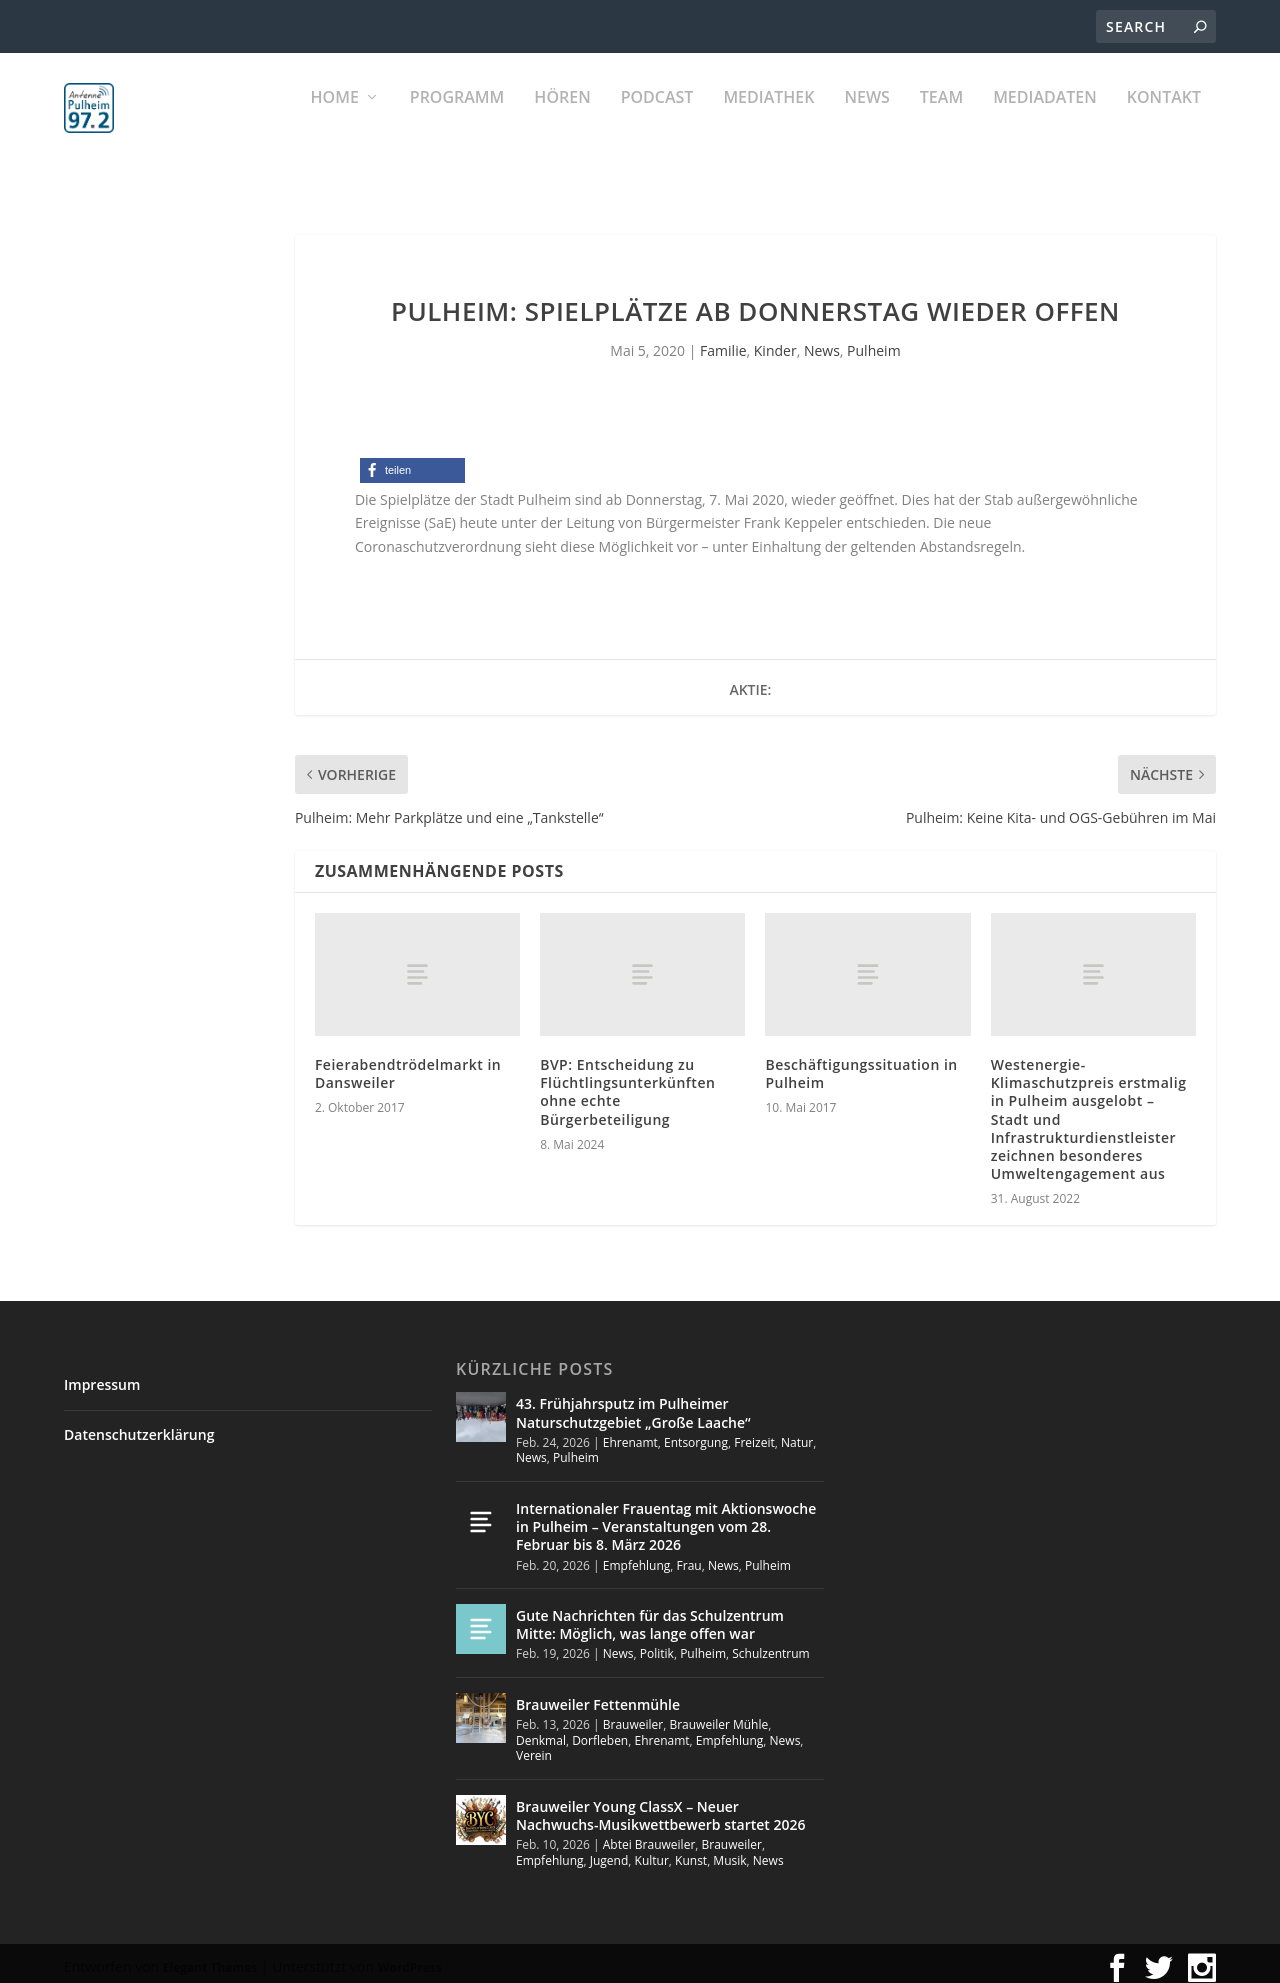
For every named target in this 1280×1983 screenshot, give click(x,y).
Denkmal (541, 1731)
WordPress (410, 1958)
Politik (657, 1644)
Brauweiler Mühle (718, 1715)
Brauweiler (633, 1715)
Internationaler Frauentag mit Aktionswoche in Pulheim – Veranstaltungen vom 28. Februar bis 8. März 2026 (666, 1517)
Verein (534, 1746)
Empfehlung (637, 1555)
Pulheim (873, 341)
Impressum (102, 1375)
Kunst (691, 1851)
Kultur (652, 1851)
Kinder (775, 341)
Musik (729, 1851)
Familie (723, 341)
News (866, 120)
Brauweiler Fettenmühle (598, 1695)
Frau (689, 1555)
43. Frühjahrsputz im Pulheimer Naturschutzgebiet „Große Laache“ (633, 1403)
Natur (797, 1433)
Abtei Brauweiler (649, 1835)
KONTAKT (1164, 120)
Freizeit (754, 1433)
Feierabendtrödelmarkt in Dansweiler (408, 1064)
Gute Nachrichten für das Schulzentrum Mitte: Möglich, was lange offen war (650, 1615)
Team (941, 120)
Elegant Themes (210, 1958)
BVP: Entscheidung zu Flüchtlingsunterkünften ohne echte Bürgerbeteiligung (627, 1083)
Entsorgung (696, 1433)
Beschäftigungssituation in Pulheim (861, 1064)
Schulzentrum (770, 1644)
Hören (562, 120)
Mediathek (768, 120)
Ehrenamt (630, 1433)
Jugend (609, 1851)
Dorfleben (600, 1731)
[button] (412, 461)
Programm (457, 120)
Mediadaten (1045, 120)
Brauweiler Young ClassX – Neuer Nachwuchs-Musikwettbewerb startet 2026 (660, 1806)
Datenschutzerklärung (139, 1425)
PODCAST (657, 120)
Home (335, 120)
